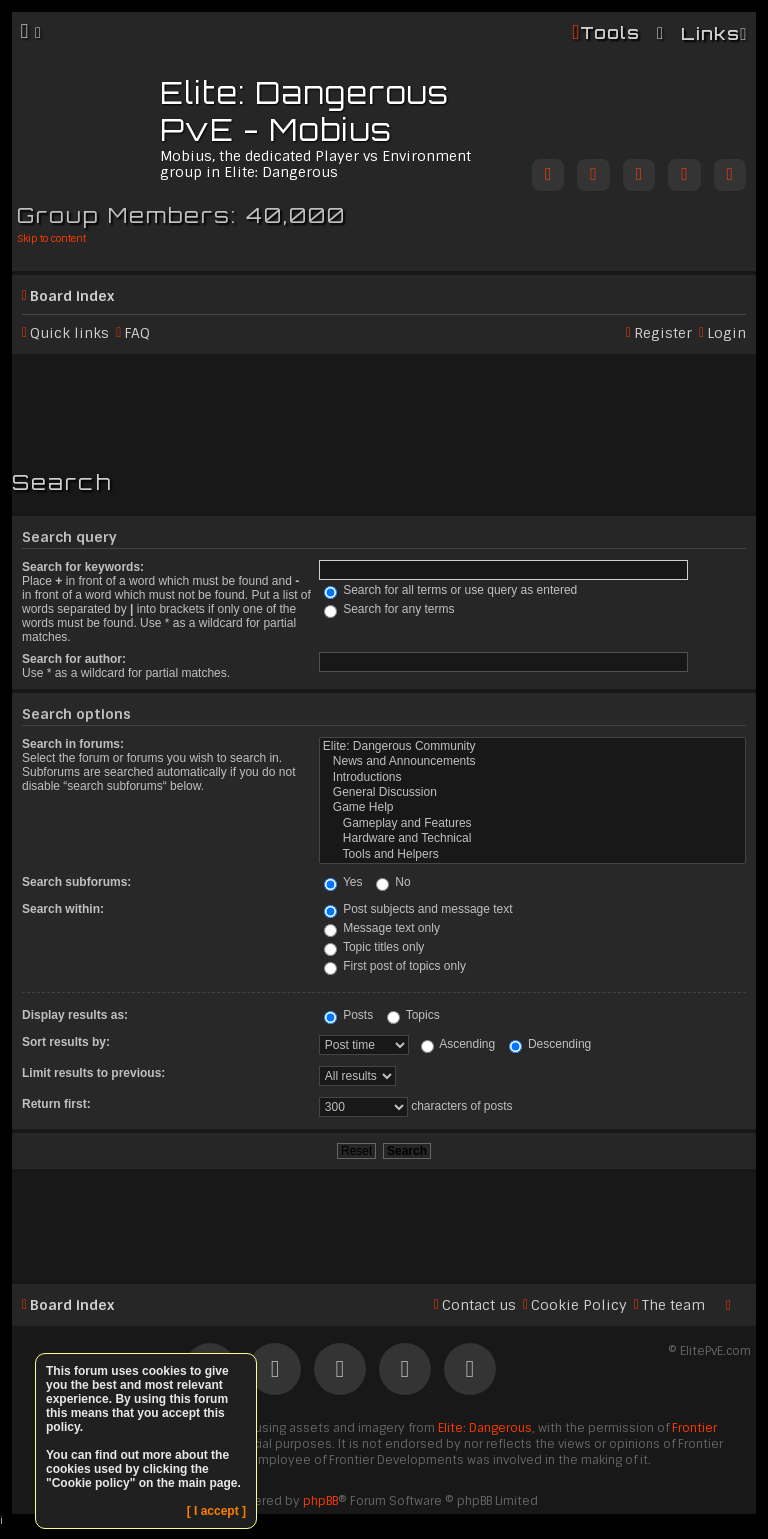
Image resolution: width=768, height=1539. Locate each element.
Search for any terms (389, 609)
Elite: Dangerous (485, 1428)
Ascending (458, 1044)
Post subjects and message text (418, 909)
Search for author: (74, 659)
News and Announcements (532, 761)
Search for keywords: (83, 567)
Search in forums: (73, 744)
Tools (610, 32)
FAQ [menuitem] (137, 333)
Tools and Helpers (532, 854)
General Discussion (532, 792)
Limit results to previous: (93, 1073)
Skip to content (51, 238)
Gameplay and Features (532, 823)
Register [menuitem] (663, 333)
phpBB (320, 1501)
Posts (348, 1015)
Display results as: (75, 1015)
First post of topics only (395, 966)
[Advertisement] (384, 403)
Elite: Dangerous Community (532, 746)
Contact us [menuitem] (479, 1305)
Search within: (63, 909)
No (393, 882)
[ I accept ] (216, 1511)
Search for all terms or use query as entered (450, 590)
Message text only (382, 928)
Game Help (532, 807)
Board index (72, 296)
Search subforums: (76, 882)
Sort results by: (66, 1042)
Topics (413, 1015)
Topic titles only (374, 947)
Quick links (69, 333)
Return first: (56, 1104)
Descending (550, 1044)
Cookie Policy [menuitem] (579, 1305)
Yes (343, 882)
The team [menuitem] (673, 1305)
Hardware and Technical (532, 838)
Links (710, 33)
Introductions (532, 777)
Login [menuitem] (726, 333)
